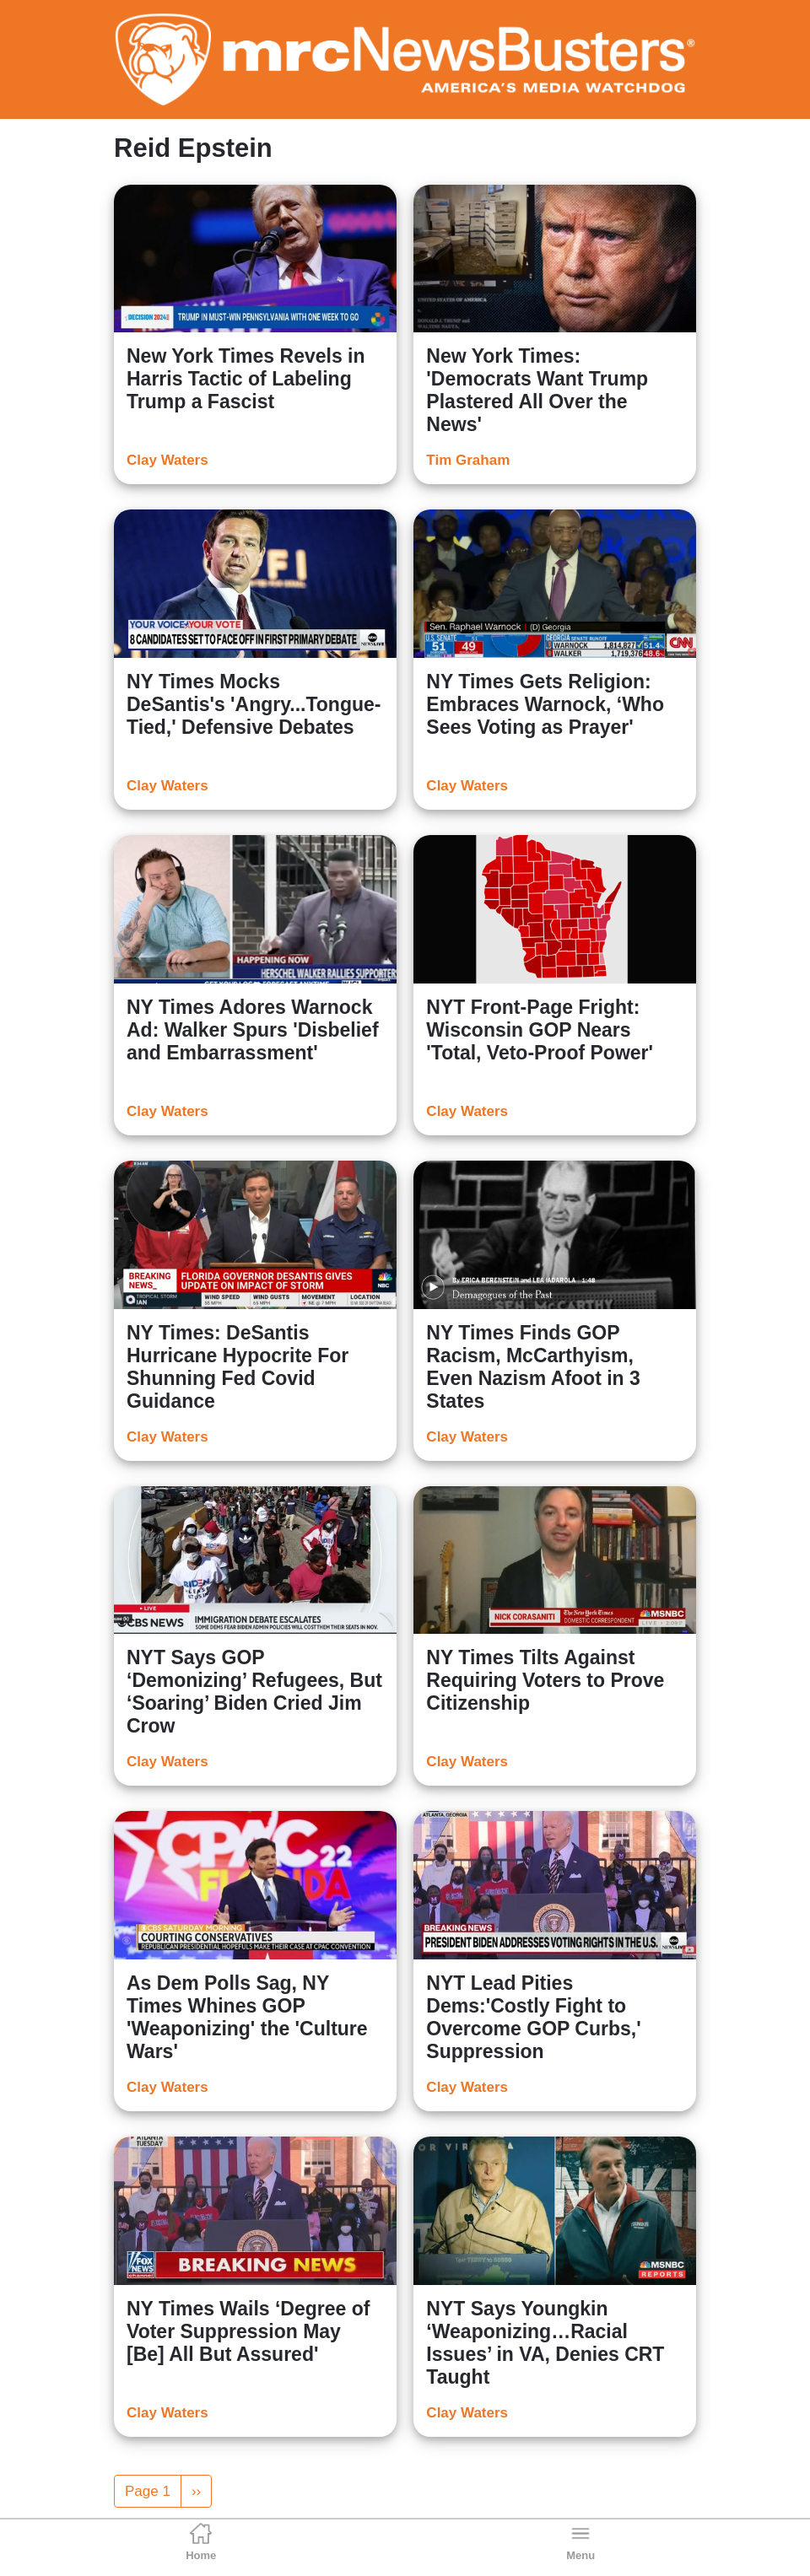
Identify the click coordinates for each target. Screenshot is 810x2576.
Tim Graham (468, 460)
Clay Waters (167, 460)
